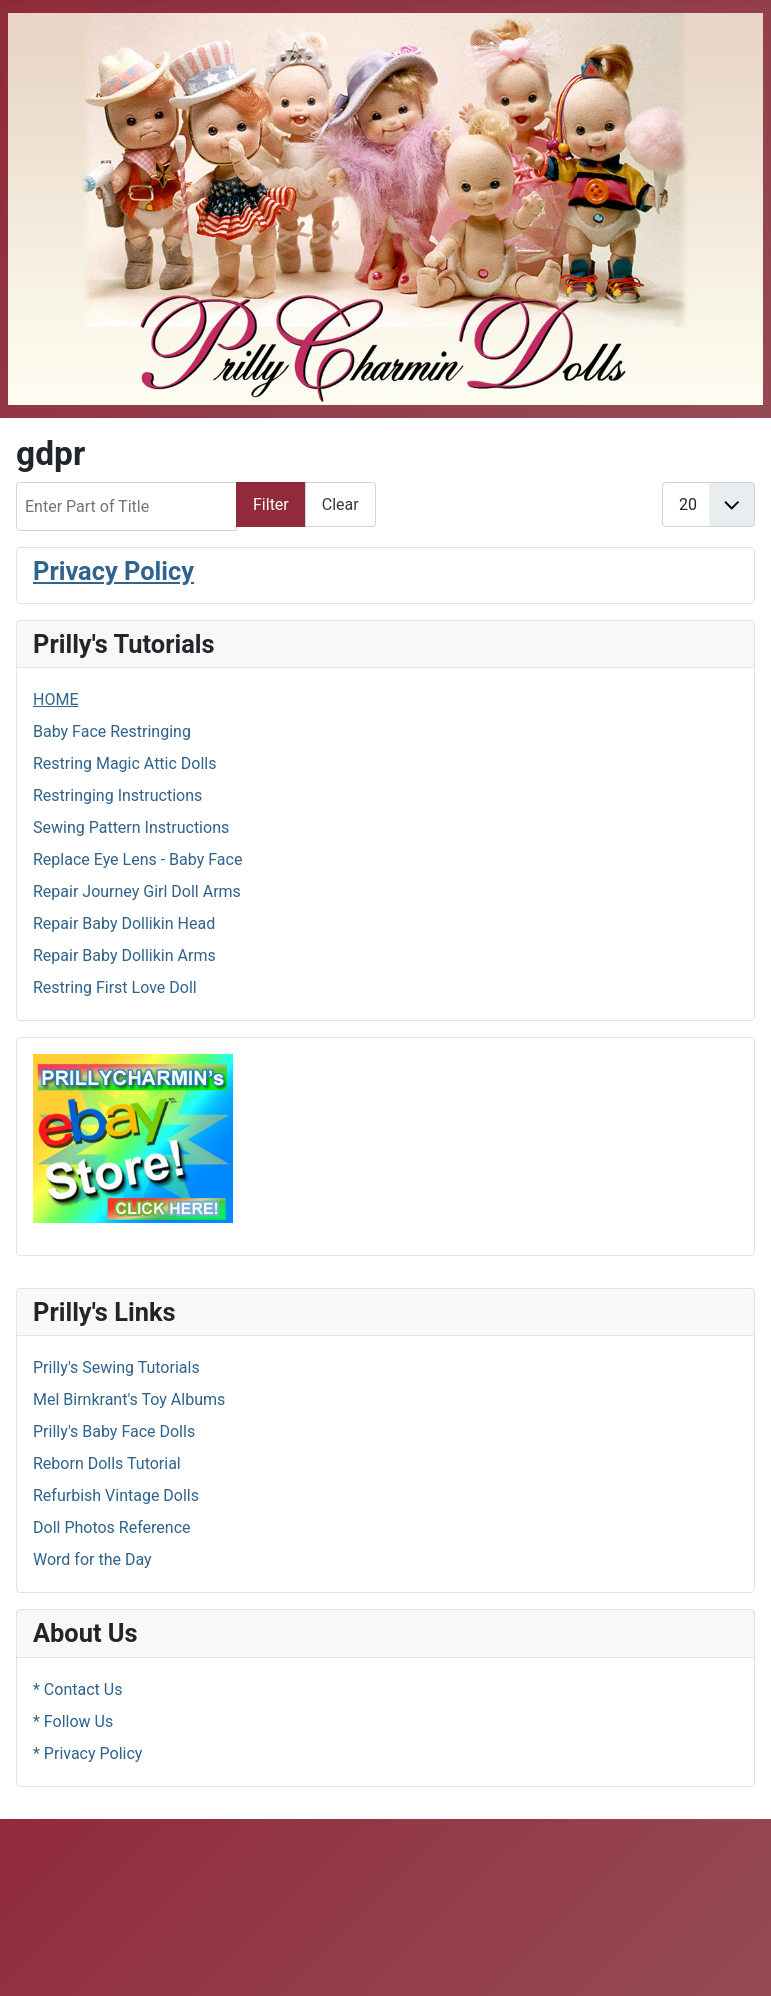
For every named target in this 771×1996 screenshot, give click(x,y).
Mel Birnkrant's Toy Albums (129, 1399)
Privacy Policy (113, 571)
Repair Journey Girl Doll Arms (137, 891)
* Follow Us (73, 1721)
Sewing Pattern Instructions (131, 827)
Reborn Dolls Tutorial (107, 1463)
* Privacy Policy (87, 1753)
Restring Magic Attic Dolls (125, 763)
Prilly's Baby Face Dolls (114, 1431)
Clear (340, 504)
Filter (271, 504)
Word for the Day (92, 1559)
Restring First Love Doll (115, 987)
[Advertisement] (386, 1904)
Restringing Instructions (117, 795)
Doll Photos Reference (112, 1527)
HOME (55, 699)
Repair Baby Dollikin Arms (124, 955)
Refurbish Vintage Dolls (116, 1495)
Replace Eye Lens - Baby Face (137, 859)
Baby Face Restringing (112, 731)
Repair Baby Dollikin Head (124, 923)
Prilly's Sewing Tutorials (116, 1367)
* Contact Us (77, 1689)
